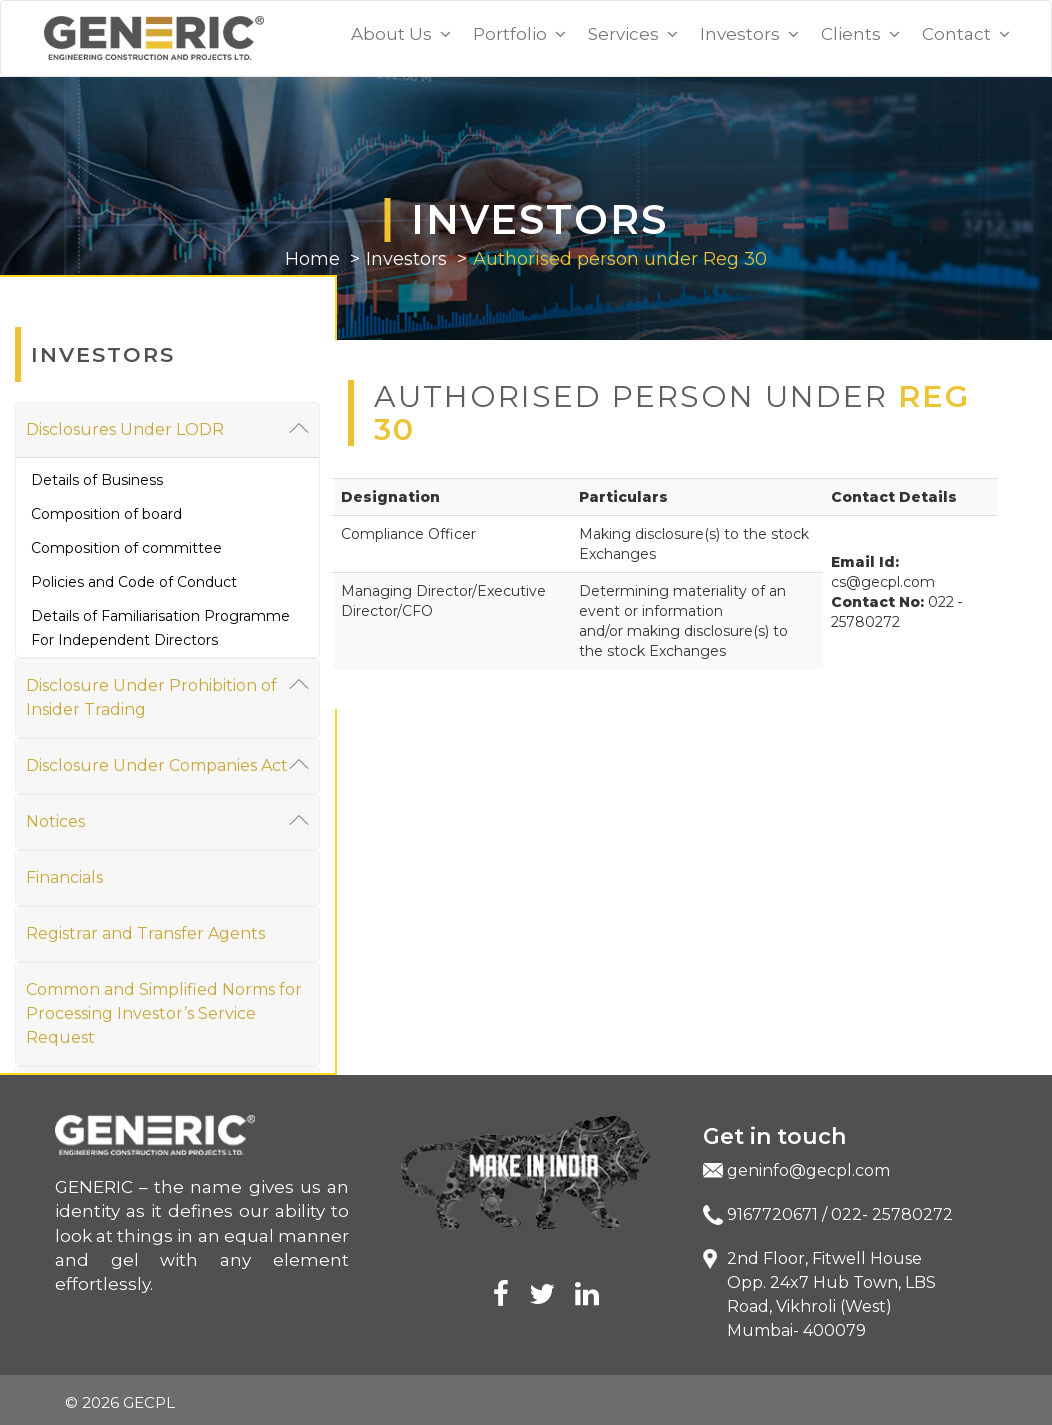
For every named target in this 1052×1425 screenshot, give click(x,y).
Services (633, 34)
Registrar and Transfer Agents (145, 933)
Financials (64, 877)
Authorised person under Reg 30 (620, 259)
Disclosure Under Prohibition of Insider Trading (167, 696)
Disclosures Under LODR (167, 428)
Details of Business (97, 480)
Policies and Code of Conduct (134, 582)
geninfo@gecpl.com (808, 1170)
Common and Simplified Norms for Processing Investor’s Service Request (164, 1013)
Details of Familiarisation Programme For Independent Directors (160, 628)
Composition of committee (126, 548)
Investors (749, 34)
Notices (167, 820)
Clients (860, 34)
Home (312, 259)
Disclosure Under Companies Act (167, 764)
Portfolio (519, 34)
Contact (966, 34)
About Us (401, 34)
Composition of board (106, 514)
